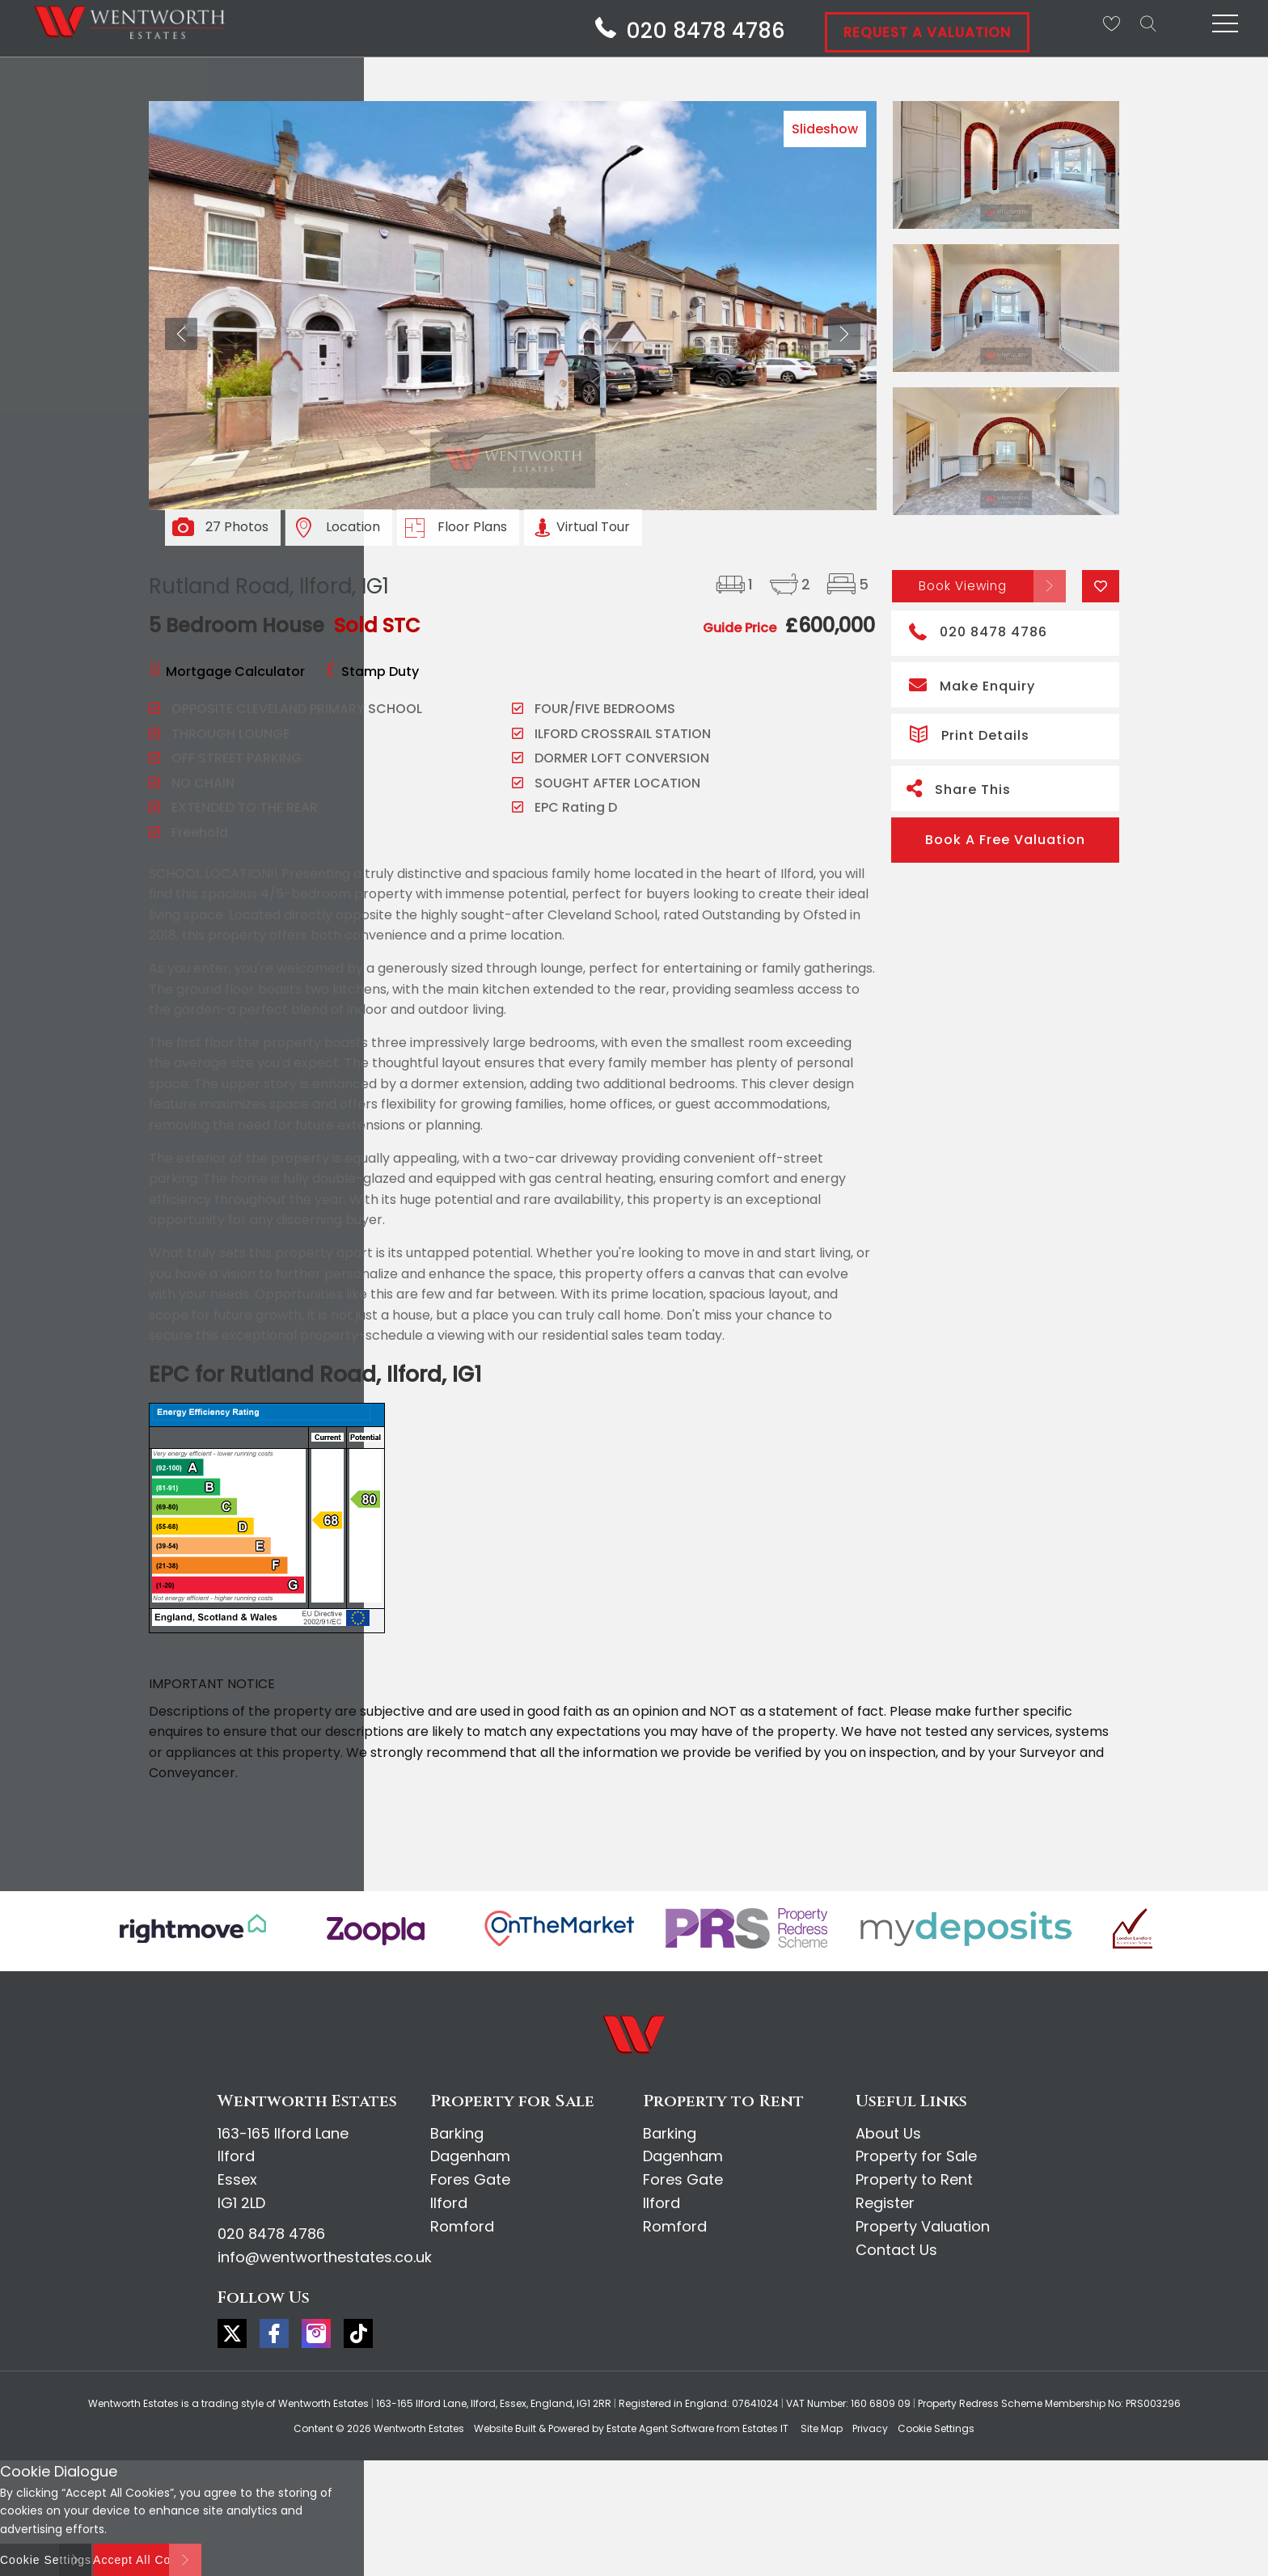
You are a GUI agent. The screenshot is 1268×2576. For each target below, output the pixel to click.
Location (353, 526)
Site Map (822, 2428)
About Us (888, 2133)
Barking (457, 2133)
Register (885, 2203)
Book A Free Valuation (1005, 839)
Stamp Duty (380, 671)
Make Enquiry (972, 684)
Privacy (870, 2428)
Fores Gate (470, 2179)
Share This (959, 788)
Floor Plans (472, 526)
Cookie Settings (936, 2428)
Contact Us (896, 2250)
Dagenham (470, 2156)
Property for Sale (916, 2156)
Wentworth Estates (419, 2428)
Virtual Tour (593, 526)
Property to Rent (914, 2179)
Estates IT (765, 2428)
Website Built (505, 2428)
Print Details (969, 733)
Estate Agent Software (660, 2428)
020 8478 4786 (978, 630)
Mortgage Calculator (235, 671)
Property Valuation (923, 2226)
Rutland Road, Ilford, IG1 (269, 586)
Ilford (448, 2203)
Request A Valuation (927, 32)
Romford (462, 2226)
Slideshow (825, 129)
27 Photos (236, 526)
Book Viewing (962, 585)
